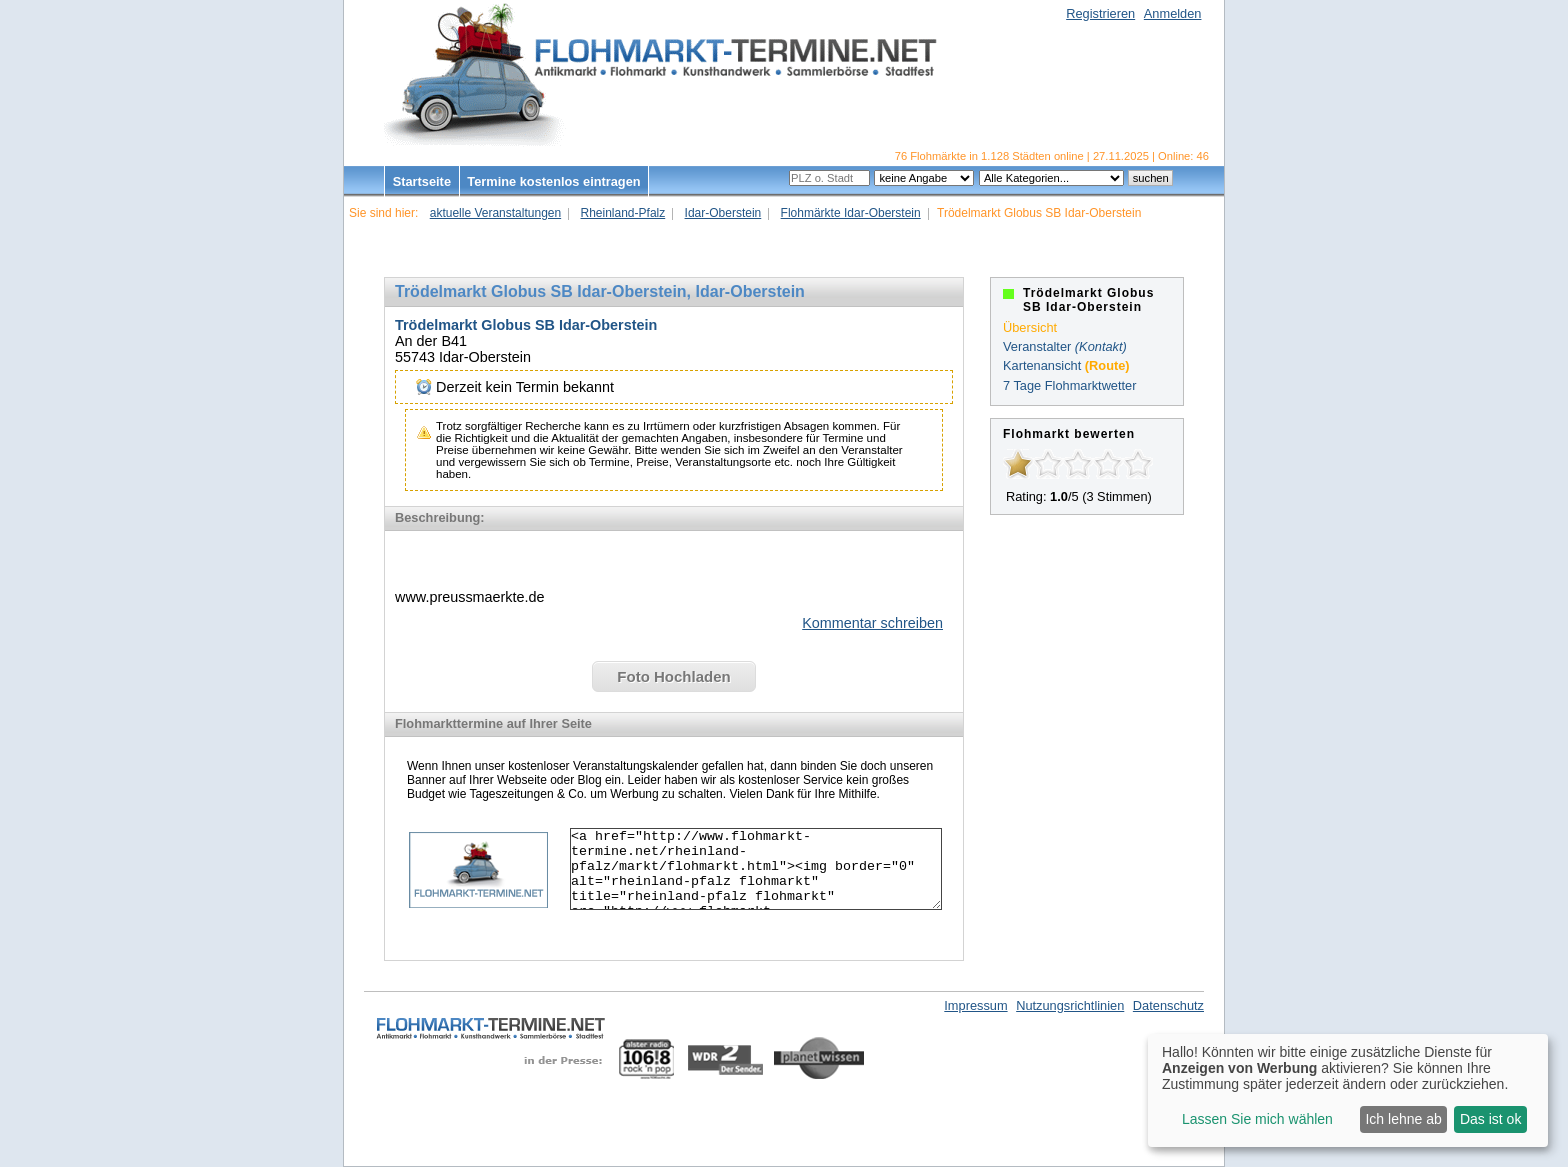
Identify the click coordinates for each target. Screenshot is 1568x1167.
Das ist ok (1490, 1119)
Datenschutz (1168, 1005)
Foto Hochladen (673, 676)
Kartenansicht (1042, 365)
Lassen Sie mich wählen (1257, 1119)
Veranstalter (1037, 346)
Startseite (422, 181)
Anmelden (1173, 13)
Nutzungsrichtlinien (1070, 1005)
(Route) (1107, 365)
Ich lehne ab (1403, 1119)
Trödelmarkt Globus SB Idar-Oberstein (526, 325)
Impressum (975, 1005)
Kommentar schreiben (872, 623)
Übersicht (1030, 327)
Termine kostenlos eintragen (553, 181)
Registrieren (1100, 13)
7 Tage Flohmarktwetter (1069, 385)
